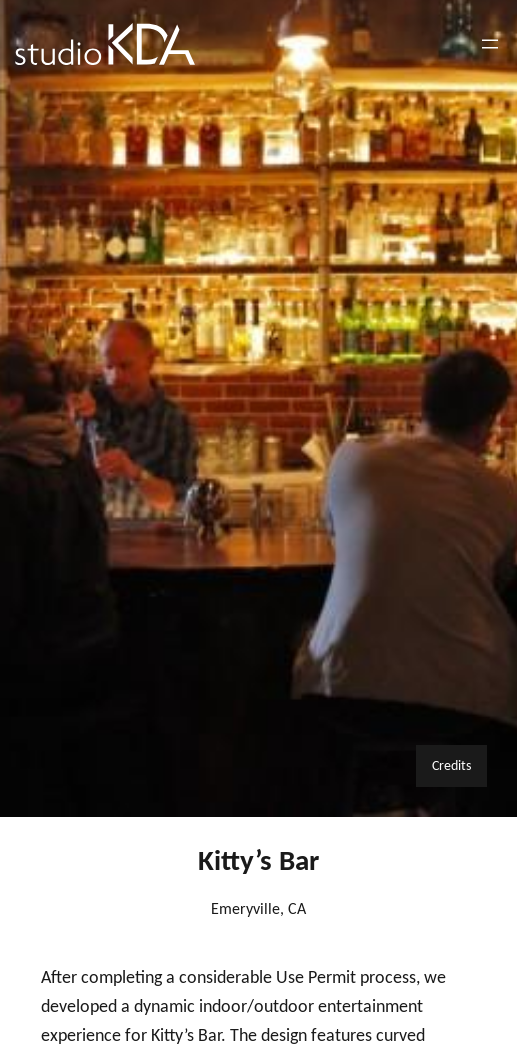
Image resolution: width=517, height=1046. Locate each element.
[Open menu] (490, 44)
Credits (451, 765)
